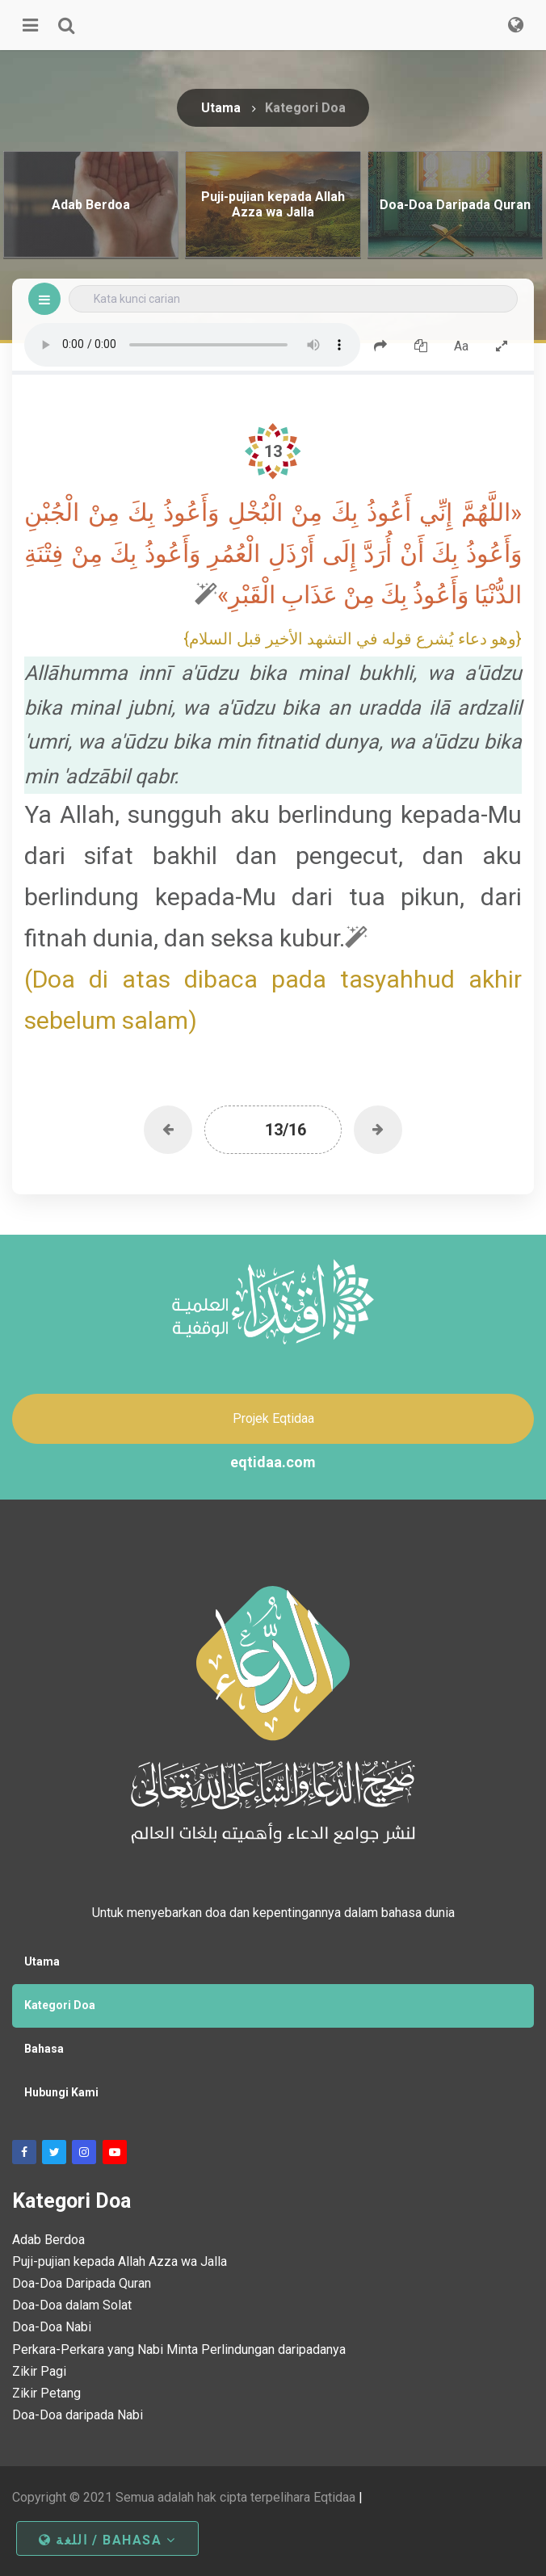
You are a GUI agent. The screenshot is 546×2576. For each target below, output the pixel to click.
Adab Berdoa (48, 2239)
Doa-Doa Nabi (51, 2327)
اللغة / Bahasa (107, 2540)
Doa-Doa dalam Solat (72, 2305)
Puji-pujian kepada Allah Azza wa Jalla (119, 2261)
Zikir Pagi (39, 2371)
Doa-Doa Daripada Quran (81, 2283)
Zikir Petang (46, 2393)
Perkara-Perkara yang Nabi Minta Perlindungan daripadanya (179, 2349)
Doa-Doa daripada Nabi (77, 2415)
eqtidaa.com (273, 1462)
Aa (461, 346)
